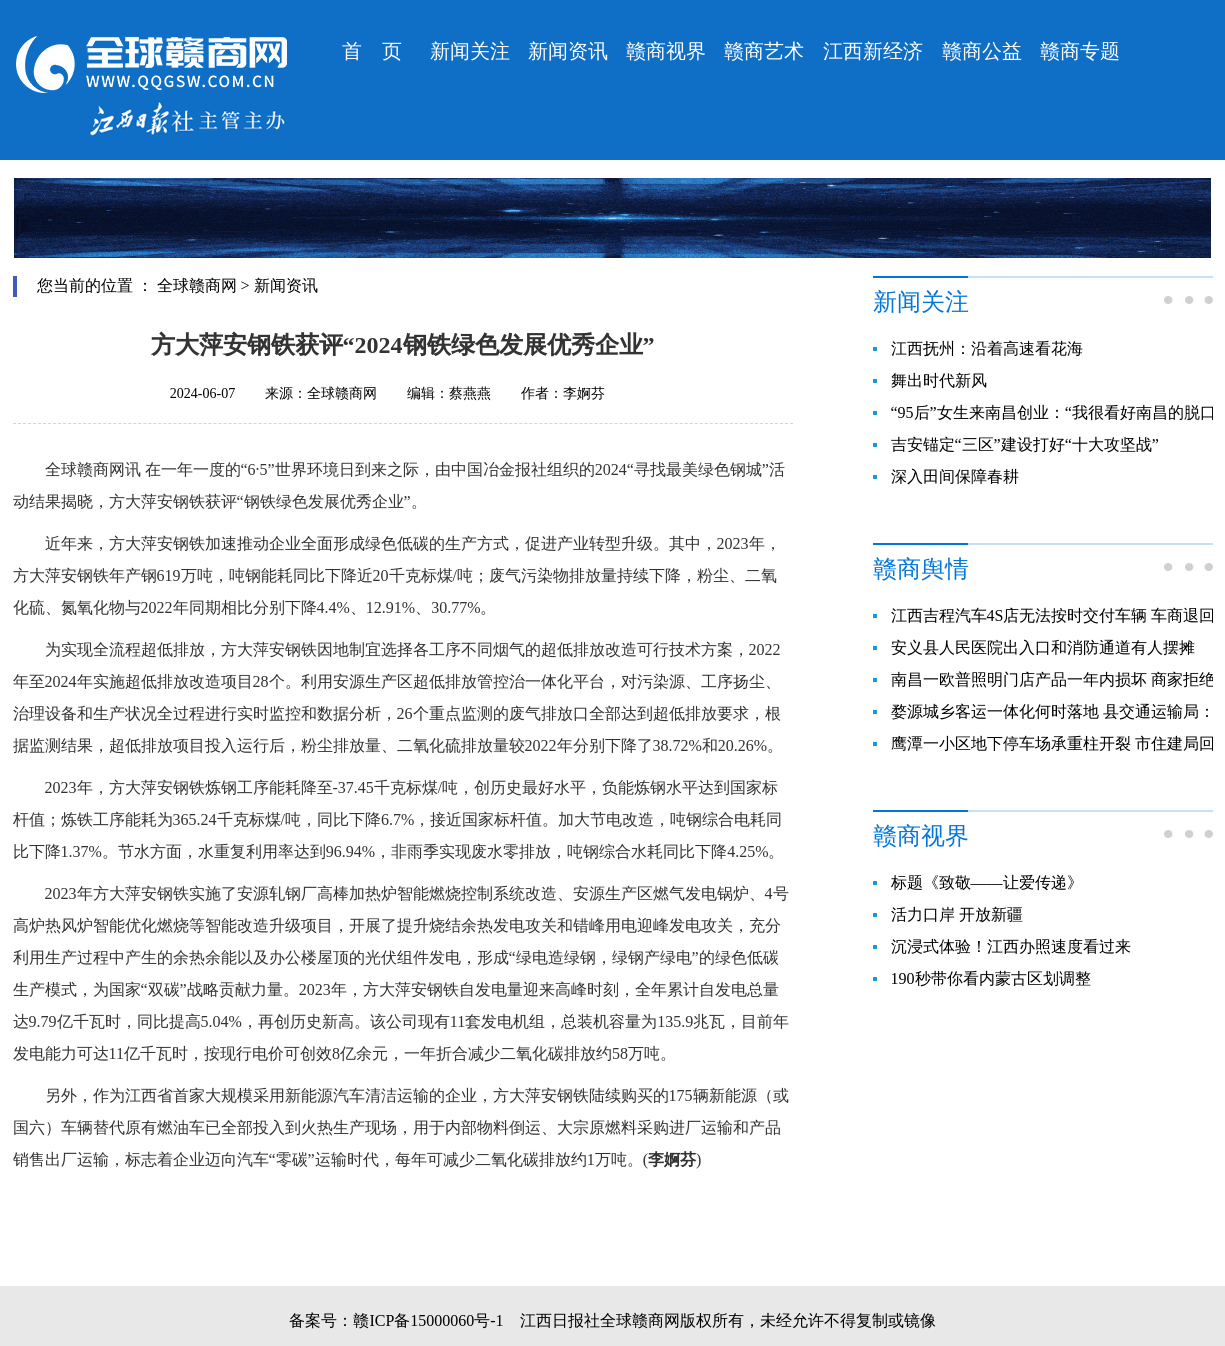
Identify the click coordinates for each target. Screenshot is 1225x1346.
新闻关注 (470, 51)
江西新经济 (873, 51)
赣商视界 (666, 51)
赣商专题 (1080, 51)
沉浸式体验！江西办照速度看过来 (1011, 946)
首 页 (372, 51)
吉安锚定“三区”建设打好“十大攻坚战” (1025, 444)
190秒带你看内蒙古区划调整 (991, 978)
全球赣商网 (197, 285)
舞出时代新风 (939, 380)
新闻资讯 (568, 51)
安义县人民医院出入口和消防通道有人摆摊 (1043, 647)
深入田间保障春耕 (955, 476)
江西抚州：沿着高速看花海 (987, 348)
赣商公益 (982, 51)
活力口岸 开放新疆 (957, 914)
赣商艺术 (764, 51)
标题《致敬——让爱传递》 (987, 882)
